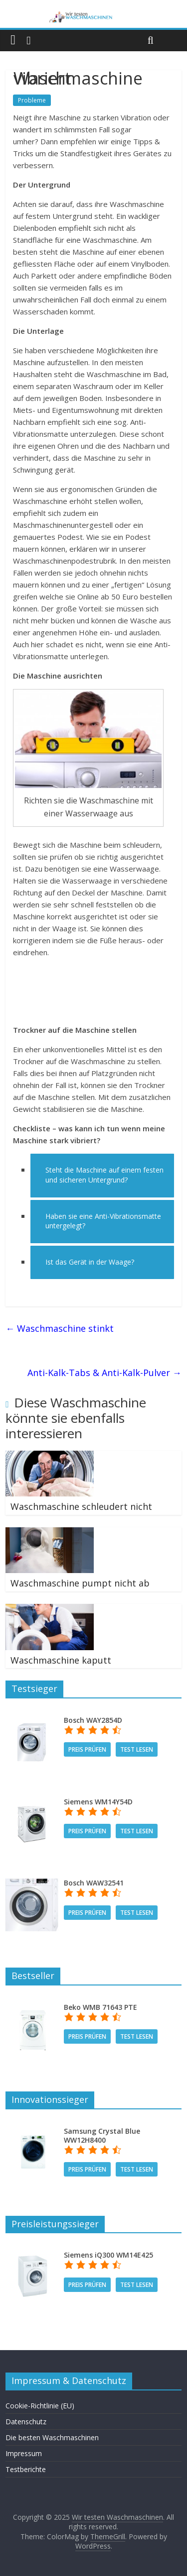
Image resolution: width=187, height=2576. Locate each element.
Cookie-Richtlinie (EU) (39, 2405)
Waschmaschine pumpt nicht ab (80, 1583)
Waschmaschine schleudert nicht (81, 1506)
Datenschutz (25, 2421)
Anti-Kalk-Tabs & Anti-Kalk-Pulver (104, 1373)
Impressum (23, 2453)
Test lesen (136, 1749)
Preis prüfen (87, 1749)
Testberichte (25, 2469)
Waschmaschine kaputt (60, 1660)
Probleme (32, 100)
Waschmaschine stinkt (59, 1328)
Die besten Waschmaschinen (52, 2437)
